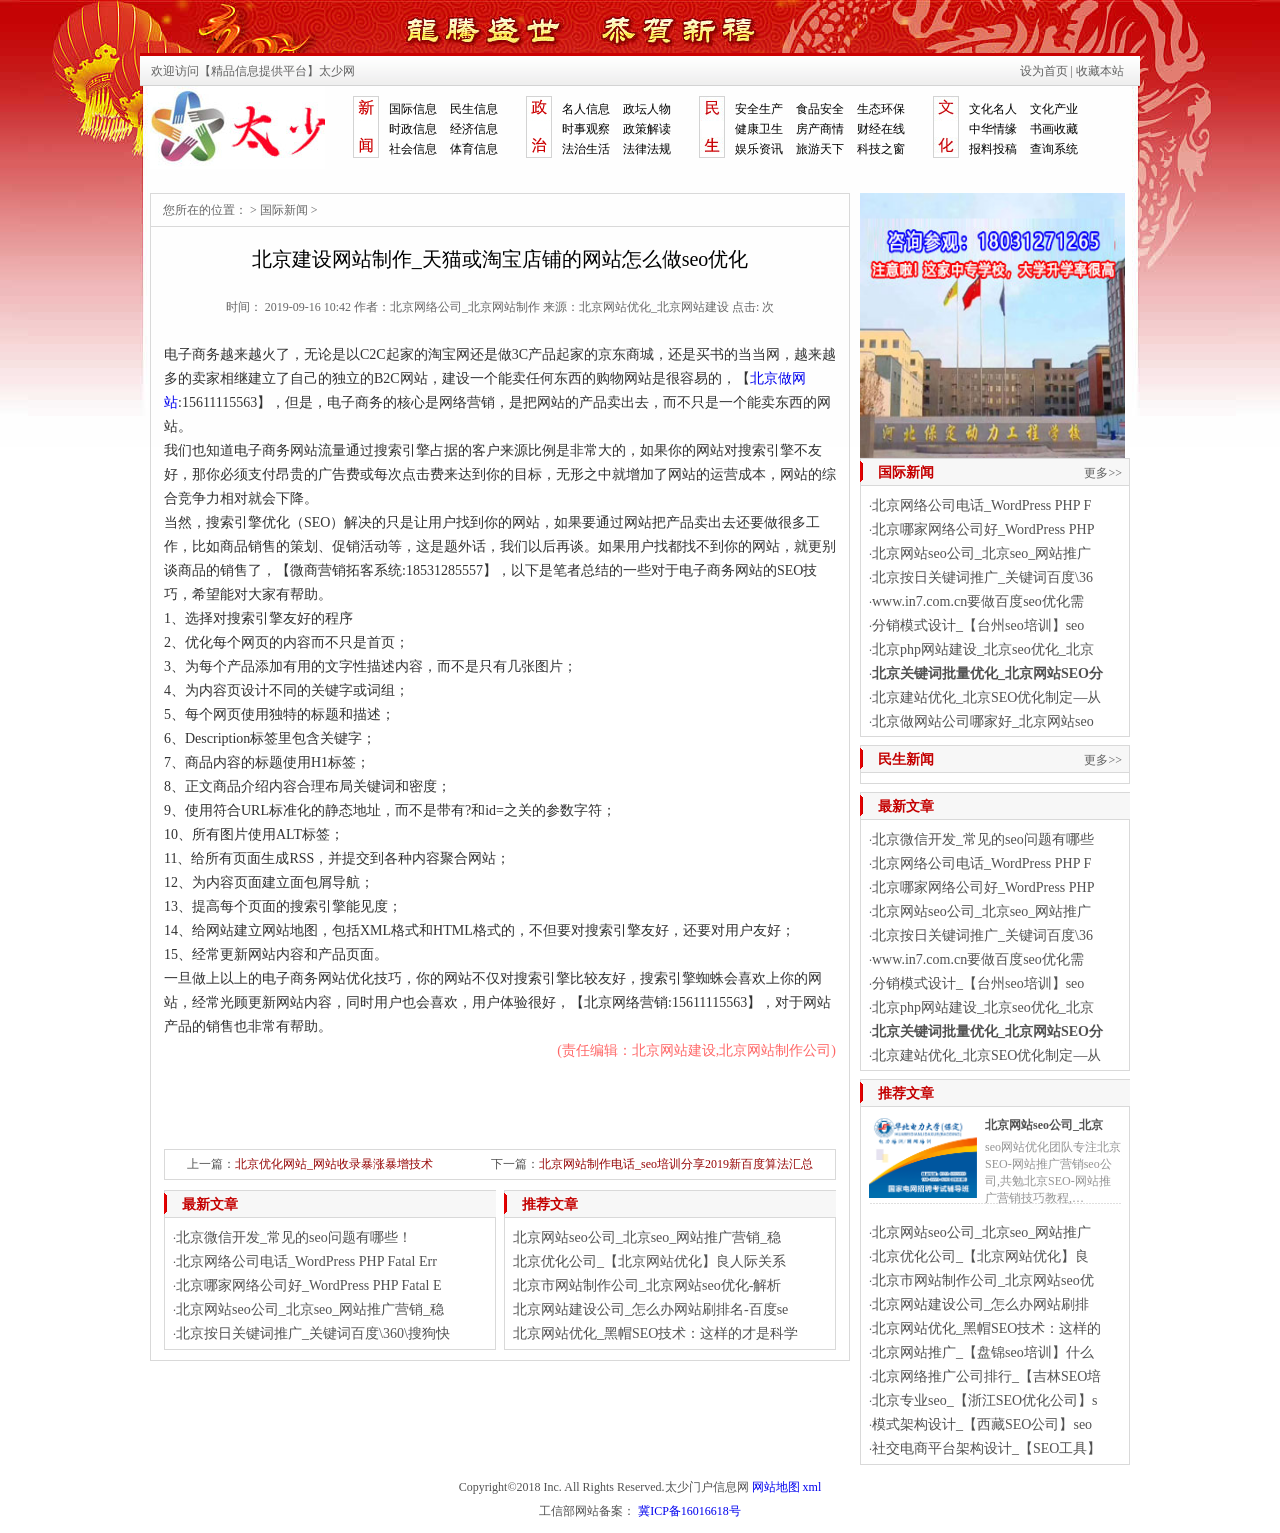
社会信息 (413, 149)
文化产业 (1054, 109)
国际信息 (413, 109)
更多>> (1103, 473)
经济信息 (474, 129)
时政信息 (413, 129)
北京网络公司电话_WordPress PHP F (981, 505)
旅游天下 (820, 149)
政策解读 (647, 129)
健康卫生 (759, 129)
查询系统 (1054, 149)
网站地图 (776, 1487)
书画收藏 (1054, 129)
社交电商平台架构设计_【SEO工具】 (986, 1448)
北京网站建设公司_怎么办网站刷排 (980, 1304)
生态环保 (881, 109)
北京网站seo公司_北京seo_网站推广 (981, 553)
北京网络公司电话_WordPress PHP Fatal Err (306, 1261)
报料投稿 (993, 149)
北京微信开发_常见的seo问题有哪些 (983, 839)
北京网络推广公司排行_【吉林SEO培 (986, 1376)
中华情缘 (993, 129)
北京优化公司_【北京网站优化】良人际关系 (649, 1261)
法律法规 (647, 149)
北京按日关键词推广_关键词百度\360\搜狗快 (313, 1333)
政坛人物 (647, 109)
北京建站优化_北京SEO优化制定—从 (986, 697)
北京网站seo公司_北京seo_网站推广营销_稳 (310, 1309)
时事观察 (586, 129)
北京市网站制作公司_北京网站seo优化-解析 (647, 1285)
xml (812, 1487)
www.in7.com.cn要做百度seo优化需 (978, 601)
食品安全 (820, 109)
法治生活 (586, 149)
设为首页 (1044, 71)
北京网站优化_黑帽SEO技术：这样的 (986, 1328)
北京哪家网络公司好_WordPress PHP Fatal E (309, 1285)
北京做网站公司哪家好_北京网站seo (983, 721)
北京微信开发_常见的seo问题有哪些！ (294, 1237)
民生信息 (474, 109)
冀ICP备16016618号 (689, 1511)
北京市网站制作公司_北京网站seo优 (983, 1280)
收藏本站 (1100, 71)
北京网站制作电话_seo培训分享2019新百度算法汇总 (676, 1164)
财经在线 (881, 129)
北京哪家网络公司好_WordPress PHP (983, 529)
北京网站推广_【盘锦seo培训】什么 (983, 1352)
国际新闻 (284, 210)
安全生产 (759, 109)
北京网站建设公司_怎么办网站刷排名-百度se (650, 1309)
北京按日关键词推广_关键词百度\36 (982, 577)
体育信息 (474, 149)
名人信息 (586, 109)
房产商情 (820, 129)
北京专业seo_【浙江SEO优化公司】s (985, 1400)
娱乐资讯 (759, 149)
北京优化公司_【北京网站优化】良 (980, 1256)
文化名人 (993, 109)
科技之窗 (881, 149)
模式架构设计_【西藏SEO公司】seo (982, 1424)
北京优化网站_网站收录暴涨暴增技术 (334, 1164)
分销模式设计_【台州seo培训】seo (978, 625)
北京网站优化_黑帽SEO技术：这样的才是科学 (655, 1333)
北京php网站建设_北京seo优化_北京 (983, 649)
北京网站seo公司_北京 (1044, 1125)
